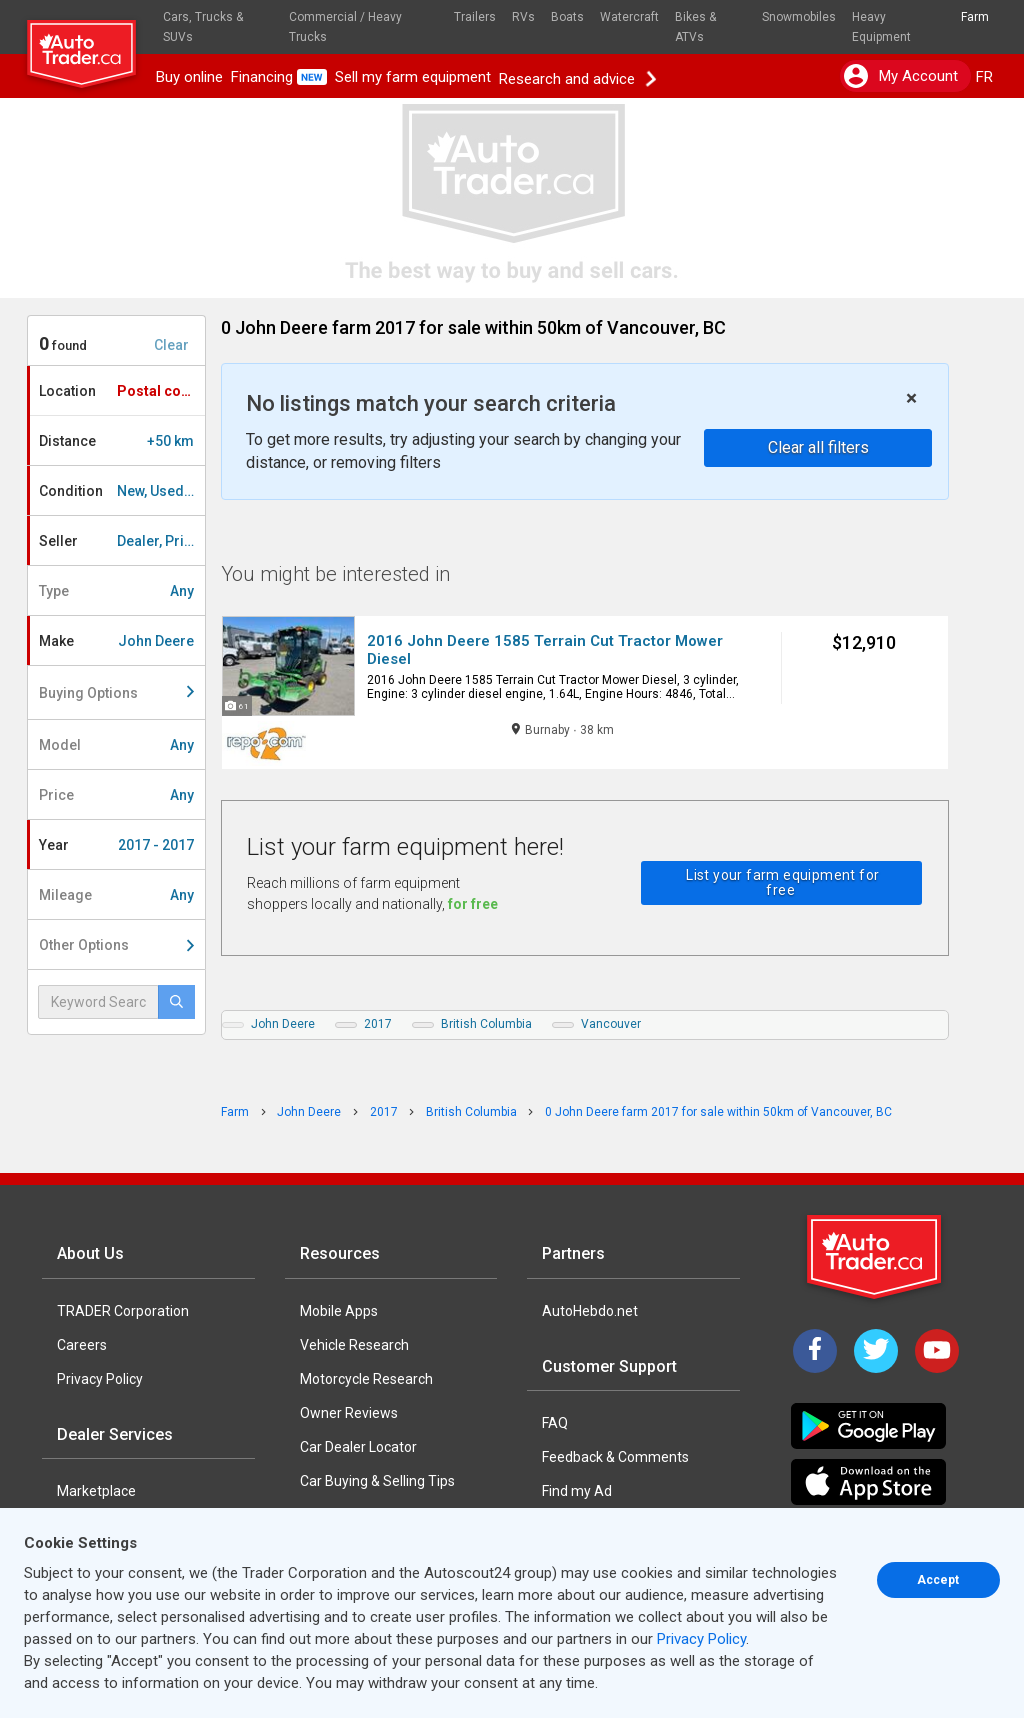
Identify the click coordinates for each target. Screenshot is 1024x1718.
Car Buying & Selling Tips (377, 1481)
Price (116, 795)
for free (473, 904)
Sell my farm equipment (413, 77)
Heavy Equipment (881, 27)
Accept (938, 1580)
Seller (122, 541)
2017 (378, 1024)
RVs (523, 17)
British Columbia (486, 1024)
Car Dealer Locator (358, 1447)
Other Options (116, 945)
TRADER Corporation (123, 1311)
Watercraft (629, 17)
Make (116, 641)
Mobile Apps (339, 1311)
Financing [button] (279, 77)
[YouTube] (937, 1351)
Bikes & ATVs (695, 27)
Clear (171, 345)
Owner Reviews (349, 1413)
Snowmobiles (799, 17)
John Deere (283, 1024)
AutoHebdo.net (590, 1311)
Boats (567, 17)
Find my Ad (577, 1491)
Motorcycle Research (366, 1379)
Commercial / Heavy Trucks (345, 27)
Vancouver (611, 1024)
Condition (122, 491)
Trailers (475, 17)
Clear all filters (818, 447)
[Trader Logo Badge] (876, 1257)
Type (116, 591)
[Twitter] (876, 1351)
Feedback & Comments (615, 1457)
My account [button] (901, 76)
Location (122, 391)
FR (984, 77)
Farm (975, 17)
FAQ (555, 1423)
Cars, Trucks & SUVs (203, 27)
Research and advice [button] (577, 77)
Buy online (189, 77)
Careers (82, 1345)
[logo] (89, 45)
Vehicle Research (354, 1345)
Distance (116, 441)
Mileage (116, 895)
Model (116, 745)
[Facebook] (815, 1351)
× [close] (911, 398)
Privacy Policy (100, 1379)
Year (116, 845)
